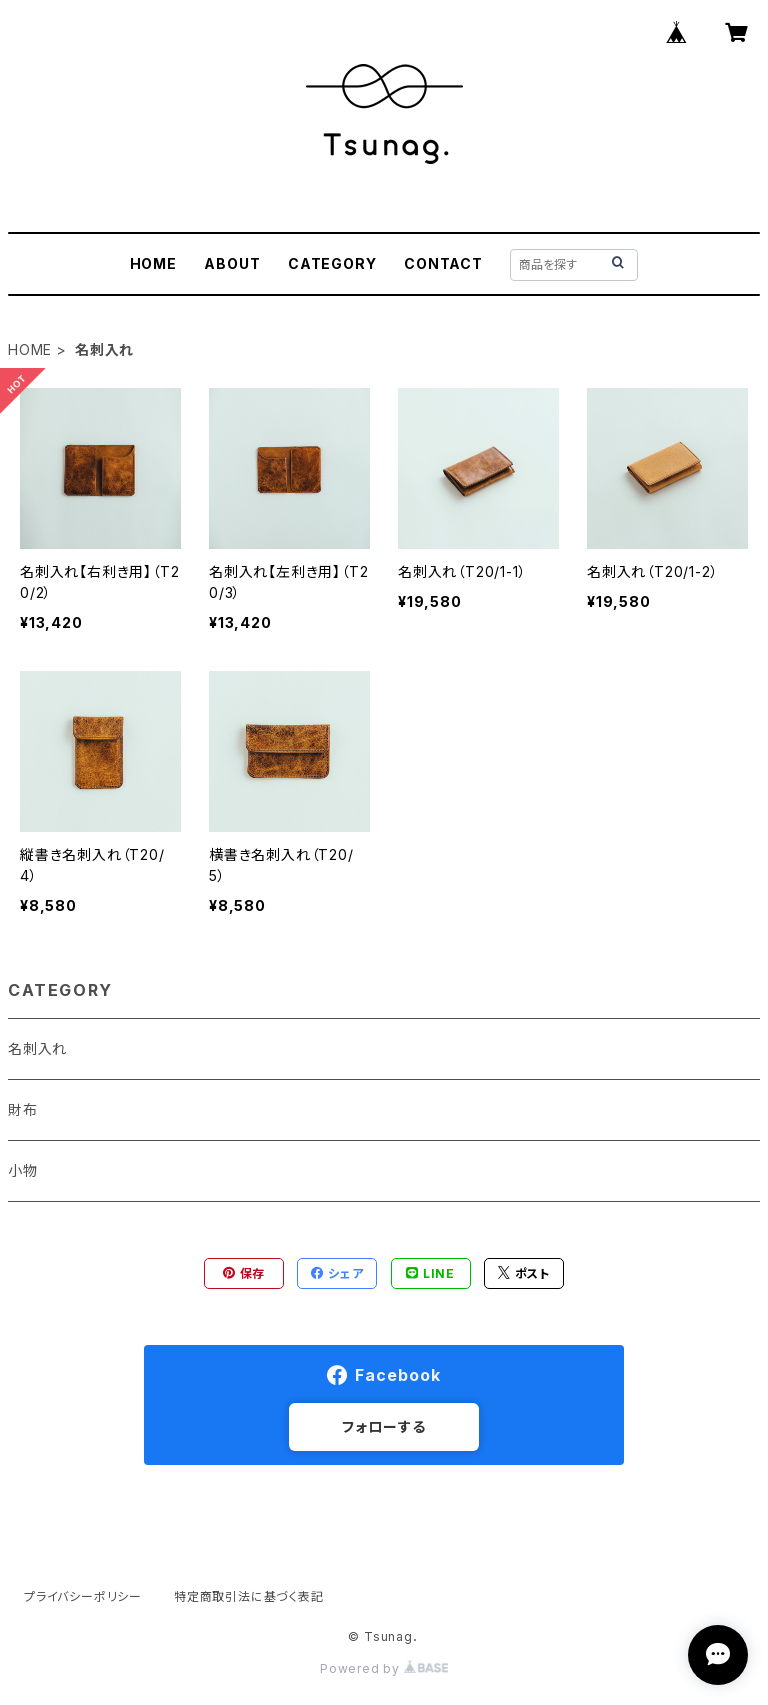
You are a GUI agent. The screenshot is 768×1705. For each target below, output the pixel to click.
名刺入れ (37, 1048)
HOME (153, 263)
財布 (23, 1109)
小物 (23, 1170)
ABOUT (232, 263)
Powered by (384, 1668)
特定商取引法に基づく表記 (249, 1596)
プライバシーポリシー (83, 1596)
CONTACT (443, 263)
